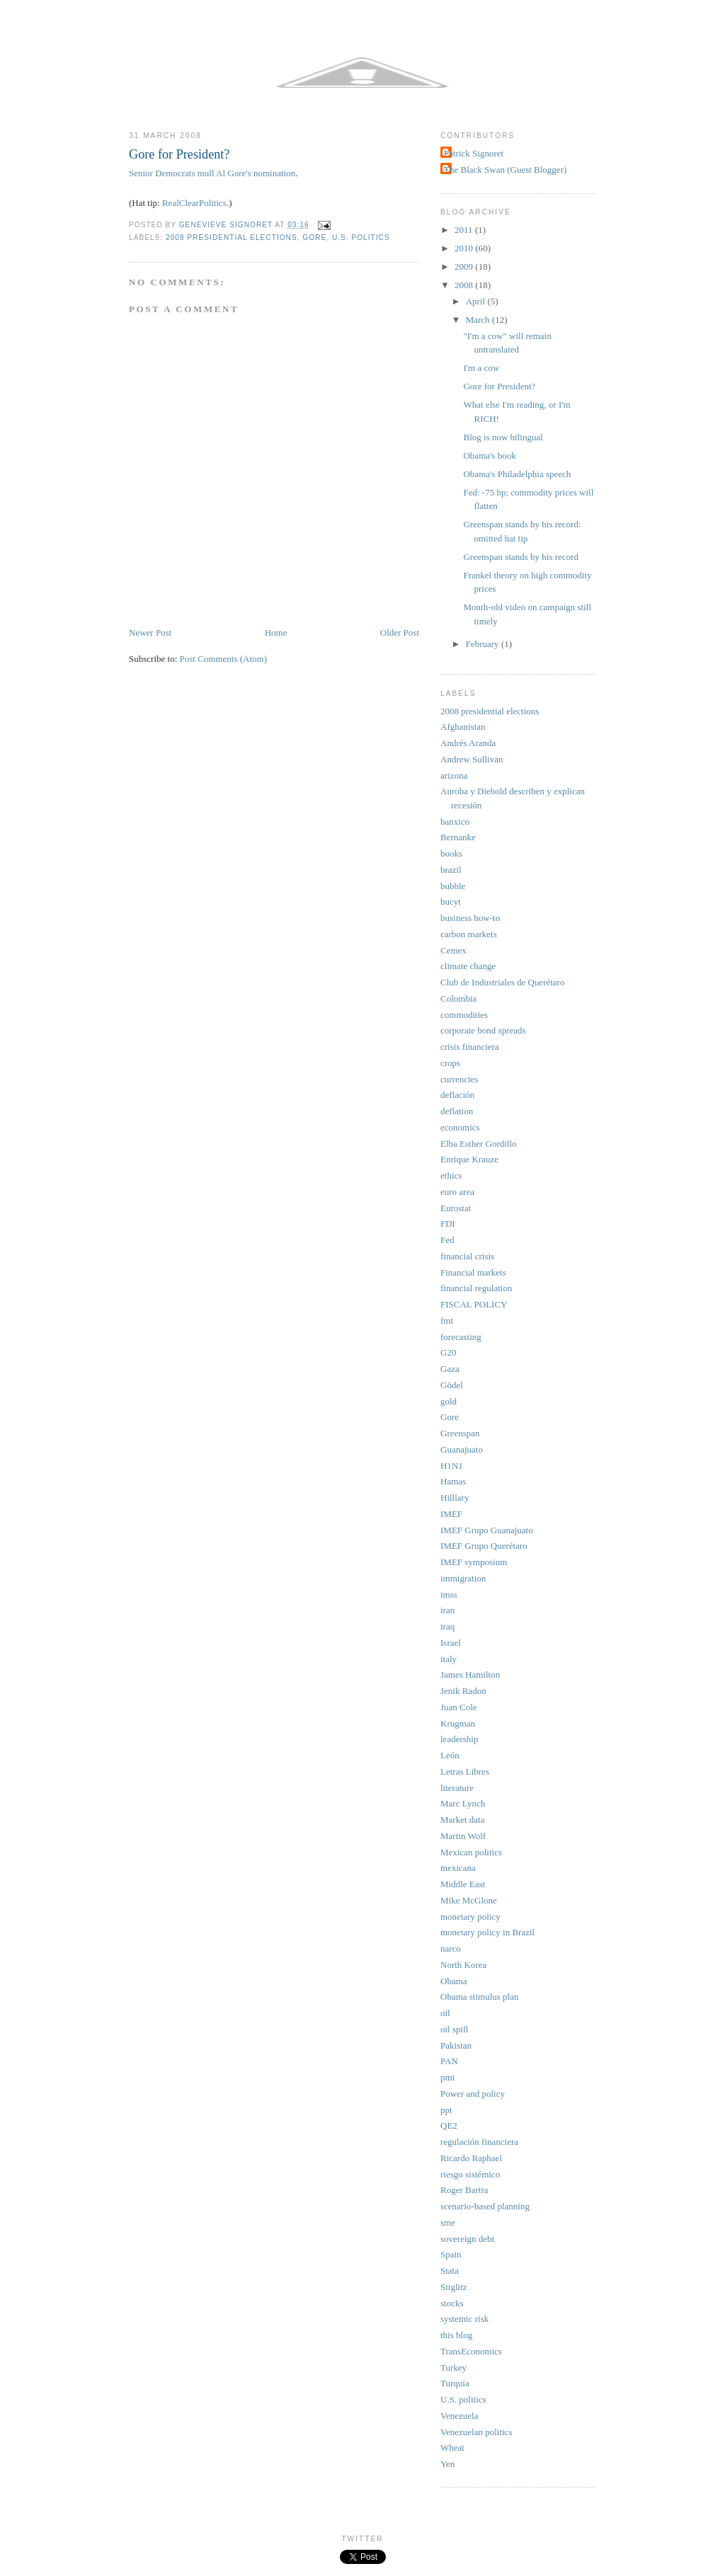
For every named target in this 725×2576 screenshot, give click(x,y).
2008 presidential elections (231, 237)
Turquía (454, 2383)
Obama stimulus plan (479, 1996)
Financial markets (473, 1272)
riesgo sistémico (470, 2174)
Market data (462, 1819)
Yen (447, 2463)
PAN (449, 2061)
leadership (459, 1739)
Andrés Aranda (468, 743)
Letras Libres (464, 1771)
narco (450, 1948)
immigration (463, 1578)
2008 (465, 285)
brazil (451, 869)
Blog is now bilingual (502, 437)
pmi (447, 2077)
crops (450, 1063)
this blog (456, 2335)
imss (448, 1594)
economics (460, 1127)
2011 (465, 229)
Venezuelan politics (476, 2432)
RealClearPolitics (194, 203)
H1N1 (451, 1465)
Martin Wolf (463, 1836)
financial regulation (476, 1288)
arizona (453, 775)
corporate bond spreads (483, 1030)
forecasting (460, 1337)
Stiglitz (453, 2287)
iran (447, 1610)
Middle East (462, 1884)
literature (457, 1787)
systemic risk (464, 2318)
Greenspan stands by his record (520, 556)
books (451, 853)
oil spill (454, 2029)
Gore (314, 237)
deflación (457, 1094)
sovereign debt (467, 2238)
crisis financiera (469, 1046)
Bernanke (458, 837)
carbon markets (468, 934)
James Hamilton (470, 1674)
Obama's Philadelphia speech (517, 474)
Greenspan (460, 1433)
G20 (448, 1352)
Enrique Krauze (469, 1159)
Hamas (453, 1481)
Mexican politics (471, 1852)
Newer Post (150, 632)
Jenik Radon (463, 1690)
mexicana (458, 1867)
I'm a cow (481, 367)
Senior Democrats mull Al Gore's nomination (212, 173)
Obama (453, 1981)
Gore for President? (499, 386)
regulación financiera (479, 2141)
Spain (451, 2254)
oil (445, 2013)
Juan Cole (458, 1707)
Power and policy (472, 2093)
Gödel (451, 1385)
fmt (446, 1320)
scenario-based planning (485, 2206)
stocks (452, 2303)
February (483, 644)
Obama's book (489, 455)
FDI (447, 1223)
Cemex (453, 950)
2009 (465, 266)
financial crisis (467, 1256)
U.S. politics (361, 237)
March (479, 319)
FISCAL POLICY (474, 1304)
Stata (449, 2270)
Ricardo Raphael (471, 2158)
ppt (446, 2110)
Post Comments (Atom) (224, 658)
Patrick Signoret (473, 153)
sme (447, 2222)
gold (448, 1401)
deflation (456, 1111)
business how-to (470, 917)
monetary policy (470, 1916)
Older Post (399, 632)
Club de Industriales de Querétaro (502, 982)
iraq (447, 1626)
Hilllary (454, 1497)
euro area (457, 1191)
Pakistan (456, 2045)
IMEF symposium (473, 1562)
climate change (468, 966)
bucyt (450, 901)
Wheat (452, 2447)
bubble (452, 886)
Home (276, 632)
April (477, 301)
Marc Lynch (462, 1803)
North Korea (463, 1964)
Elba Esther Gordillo (478, 1143)
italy (448, 1659)
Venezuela (459, 2415)
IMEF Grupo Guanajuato (486, 1530)
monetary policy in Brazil (487, 1932)
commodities (464, 1014)
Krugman (457, 1723)
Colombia (458, 998)
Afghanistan (463, 726)
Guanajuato (461, 1449)
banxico (454, 821)
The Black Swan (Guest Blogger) (505, 169)
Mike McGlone (468, 1900)
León (449, 1755)
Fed (447, 1240)
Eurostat (455, 1208)
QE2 (448, 2125)
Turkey (453, 2367)
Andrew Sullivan (471, 759)
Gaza (449, 1368)
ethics (451, 1175)
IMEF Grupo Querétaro (483, 1545)
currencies (459, 1079)
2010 (465, 248)
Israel (450, 1642)
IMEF (451, 1514)
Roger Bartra (464, 2190)
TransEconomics (471, 2351)
